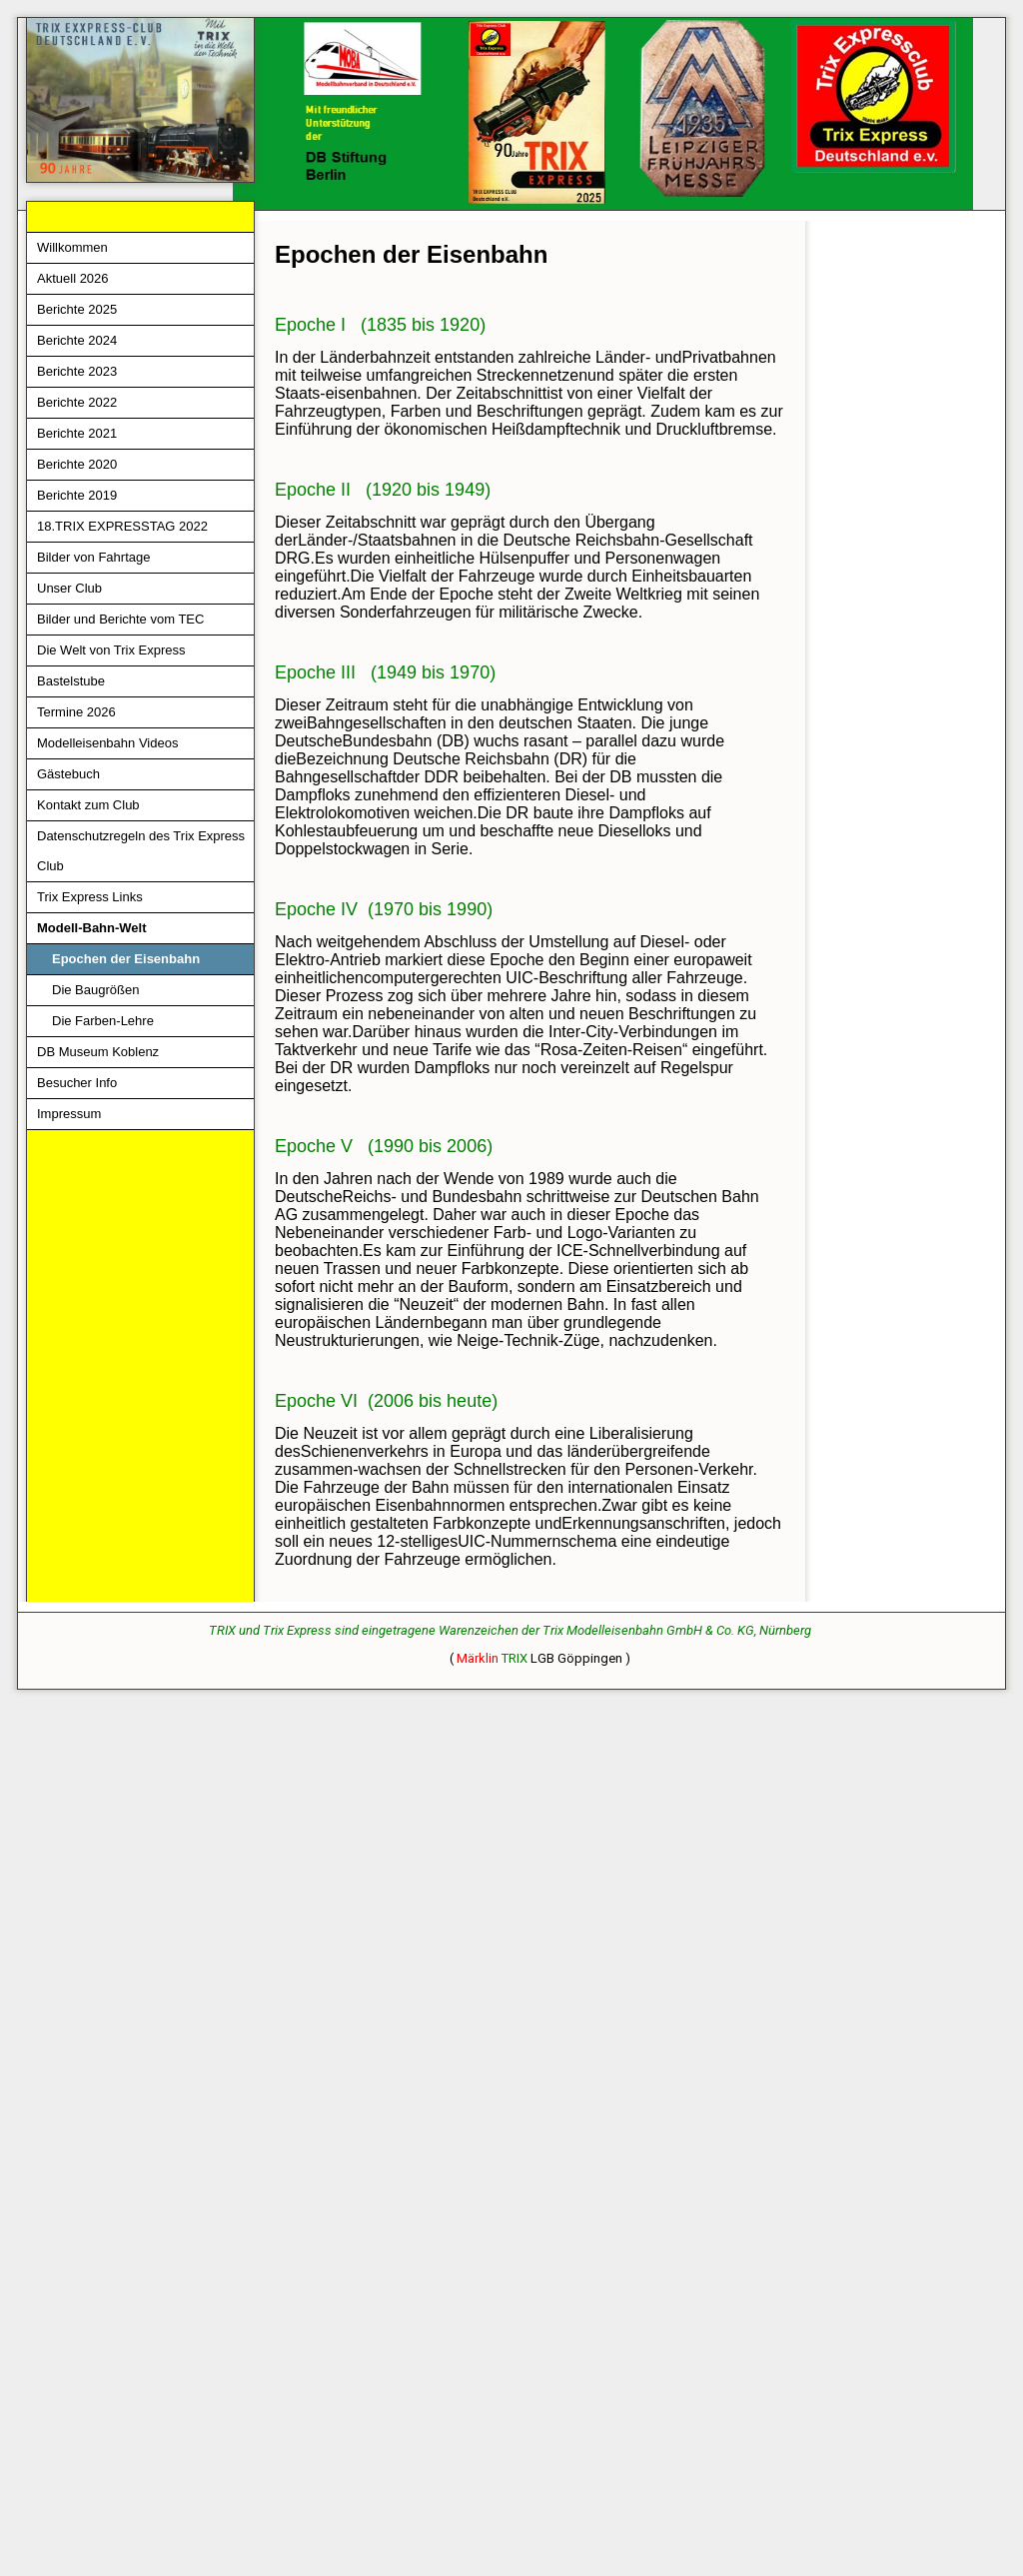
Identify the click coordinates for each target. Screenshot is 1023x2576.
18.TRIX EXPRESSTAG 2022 (122, 526)
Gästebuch (68, 773)
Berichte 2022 (77, 402)
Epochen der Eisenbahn (126, 958)
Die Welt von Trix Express (111, 650)
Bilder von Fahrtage (93, 557)
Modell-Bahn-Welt (92, 927)
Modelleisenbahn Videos (107, 742)
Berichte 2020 (77, 464)
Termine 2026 (76, 711)
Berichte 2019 (77, 495)
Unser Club (69, 588)
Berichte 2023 (77, 371)
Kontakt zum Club (88, 804)
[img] (511, 114)
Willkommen (72, 247)
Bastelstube (71, 680)
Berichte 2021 (77, 433)
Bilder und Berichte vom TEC (120, 619)
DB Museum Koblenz (98, 1051)
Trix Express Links (90, 896)
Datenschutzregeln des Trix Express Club (141, 850)
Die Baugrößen (95, 989)
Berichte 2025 (77, 309)
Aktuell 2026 (73, 278)
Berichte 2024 (77, 340)
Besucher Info (77, 1082)
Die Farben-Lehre (103, 1020)
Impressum (69, 1113)
